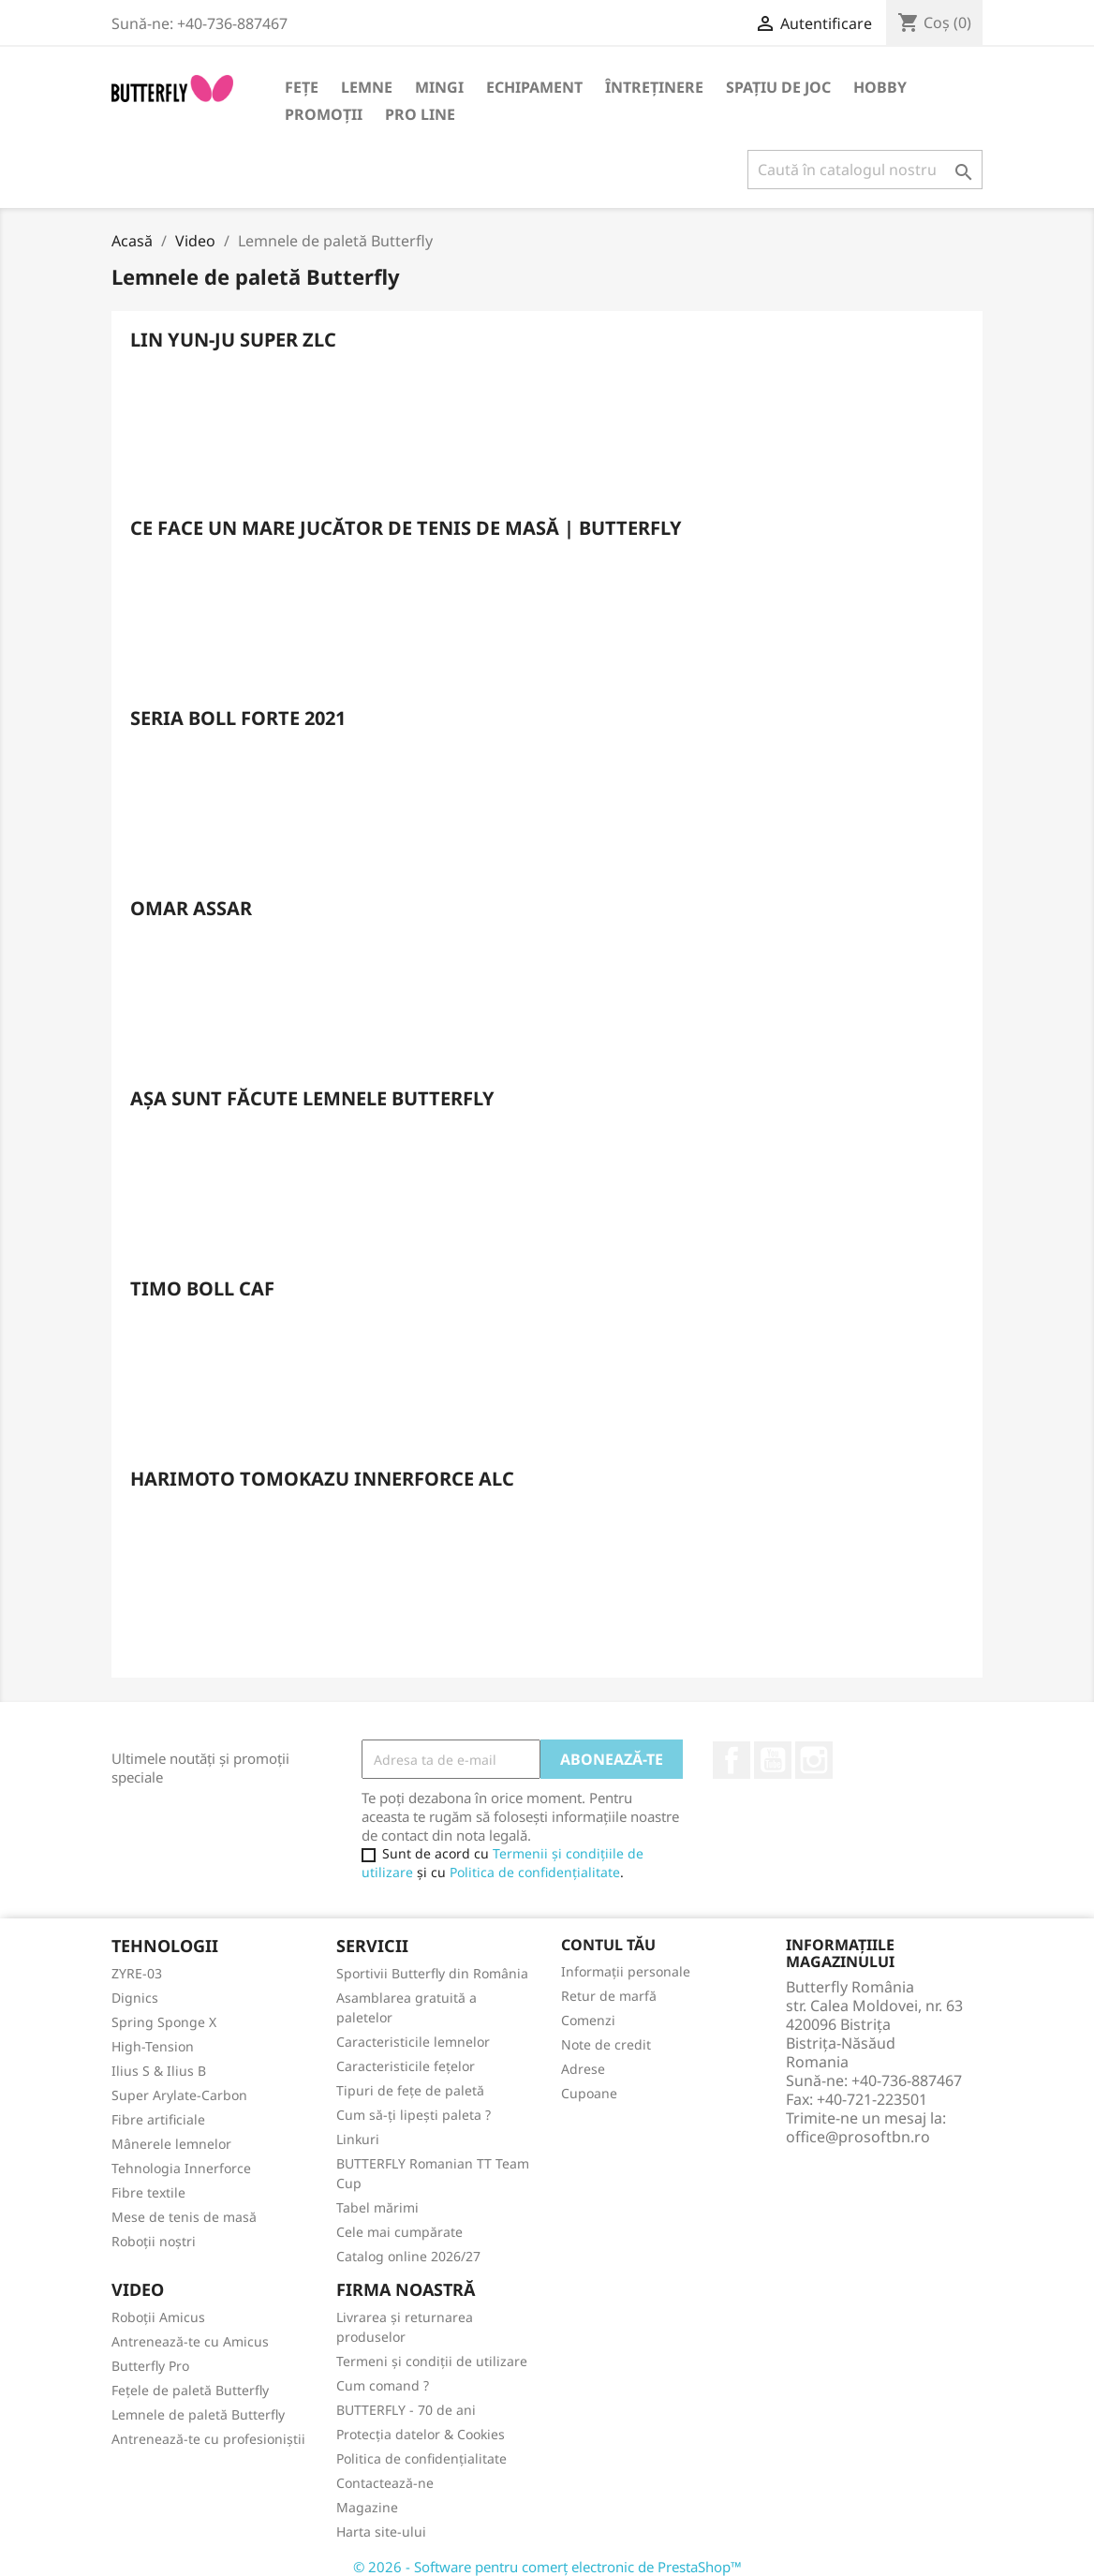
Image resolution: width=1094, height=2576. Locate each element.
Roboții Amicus (158, 2317)
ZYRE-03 (136, 1973)
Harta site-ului (381, 2531)
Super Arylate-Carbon (179, 2095)
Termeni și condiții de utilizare (431, 2361)
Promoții (323, 114)
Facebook (731, 1760)
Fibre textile (148, 2192)
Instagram (814, 1760)
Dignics (134, 1997)
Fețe (301, 87)
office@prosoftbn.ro (858, 2136)
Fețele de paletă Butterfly (190, 2390)
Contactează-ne (385, 2483)
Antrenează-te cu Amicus (190, 2341)
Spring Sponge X (163, 2022)
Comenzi (588, 2020)
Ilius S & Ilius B (158, 2071)
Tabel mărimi (377, 2207)
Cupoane (589, 2093)
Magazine (367, 2507)
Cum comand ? (382, 2385)
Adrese (583, 2069)
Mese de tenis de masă (184, 2217)
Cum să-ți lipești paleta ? (413, 2115)
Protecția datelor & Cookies (420, 2434)
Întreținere (654, 87)
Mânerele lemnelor (171, 2144)
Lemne (366, 87)
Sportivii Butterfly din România (432, 1973)
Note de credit (606, 2044)
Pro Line (420, 114)
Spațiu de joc (778, 87)
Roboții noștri (153, 2241)
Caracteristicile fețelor (405, 2066)
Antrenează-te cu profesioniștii (208, 2439)
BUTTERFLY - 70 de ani (406, 2410)
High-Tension (152, 2046)
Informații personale (625, 1971)
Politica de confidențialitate (535, 1872)
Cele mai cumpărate (399, 2232)
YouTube (772, 1760)
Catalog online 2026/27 (408, 2256)
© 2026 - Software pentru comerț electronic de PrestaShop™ (547, 2566)
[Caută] (865, 169)
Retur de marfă (609, 1996)
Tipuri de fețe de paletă (410, 2090)
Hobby (880, 87)
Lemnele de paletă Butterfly (198, 2414)
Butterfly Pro (150, 2366)
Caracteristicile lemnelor (413, 2041)
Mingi (439, 87)
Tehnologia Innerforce (181, 2168)
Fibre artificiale (158, 2119)
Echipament (534, 87)
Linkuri (357, 2139)
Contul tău (608, 1944)
